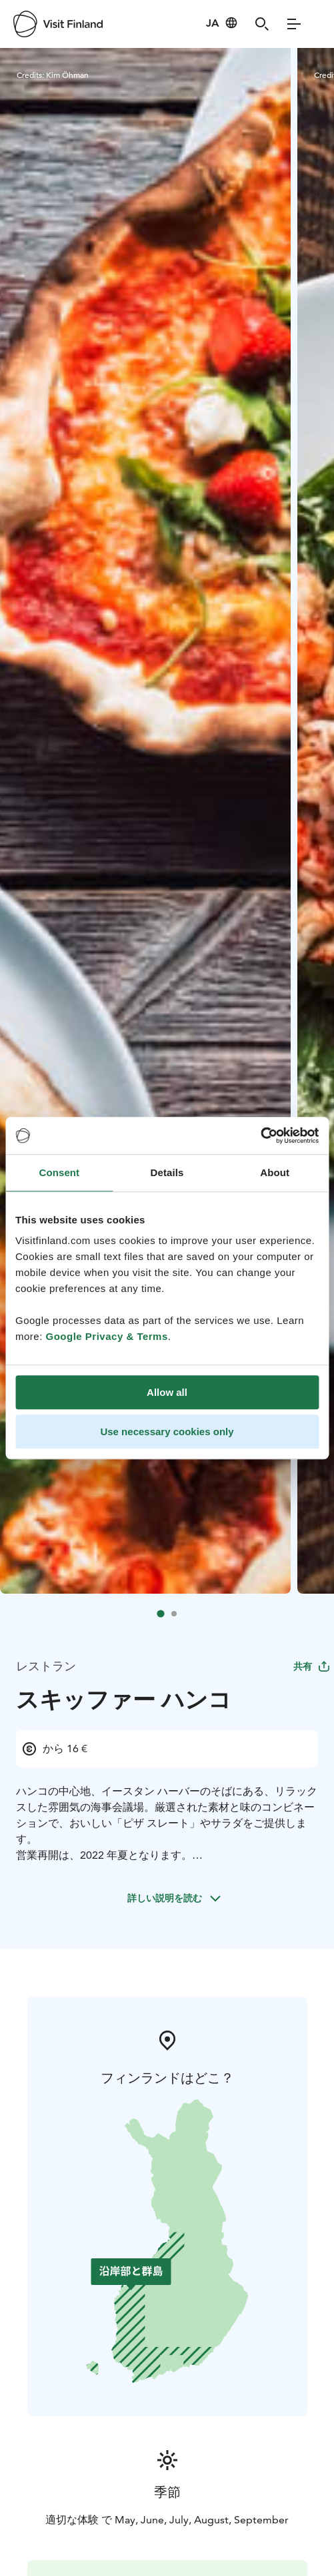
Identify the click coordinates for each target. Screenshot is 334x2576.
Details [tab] (167, 1172)
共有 (312, 1666)
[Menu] (294, 24)
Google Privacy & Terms (107, 1336)
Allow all (167, 1392)
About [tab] (274, 1172)
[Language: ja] (222, 23)
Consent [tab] (59, 1172)
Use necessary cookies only (166, 1431)
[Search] (262, 24)
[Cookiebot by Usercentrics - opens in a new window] (260, 1135)
